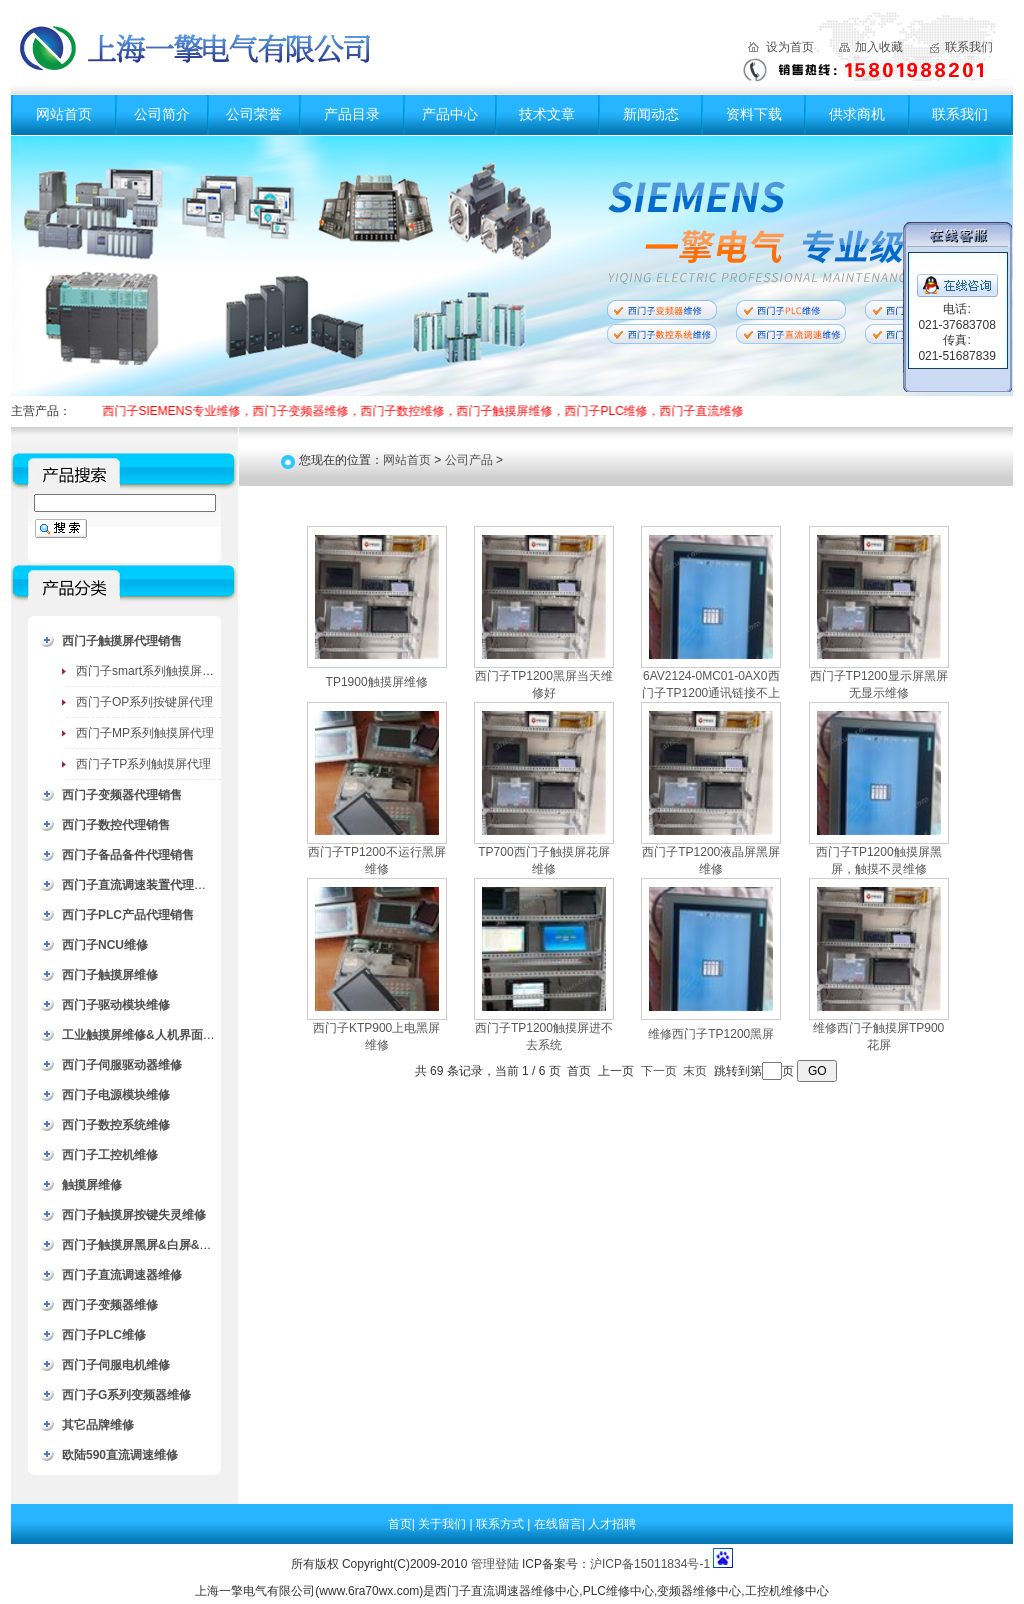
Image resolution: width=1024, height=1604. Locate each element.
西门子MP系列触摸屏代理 (145, 733)
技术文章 (547, 114)
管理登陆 (495, 1564)
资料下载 (754, 114)
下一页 (659, 1071)
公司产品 (469, 460)
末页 (695, 1071)
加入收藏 (879, 47)
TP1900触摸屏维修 (377, 682)
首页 (400, 1524)
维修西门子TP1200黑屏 (711, 1034)
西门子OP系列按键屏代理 (144, 702)
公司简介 (162, 114)
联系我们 (969, 47)
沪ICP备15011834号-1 (650, 1564)
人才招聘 (612, 1524)
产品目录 (352, 114)
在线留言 (558, 1524)
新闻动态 (651, 114)
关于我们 (443, 1524)
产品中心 (450, 114)
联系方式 (501, 1524)
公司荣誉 (254, 114)
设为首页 (790, 47)
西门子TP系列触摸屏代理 (143, 764)
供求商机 (857, 114)
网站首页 (64, 114)
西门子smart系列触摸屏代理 (151, 671)
